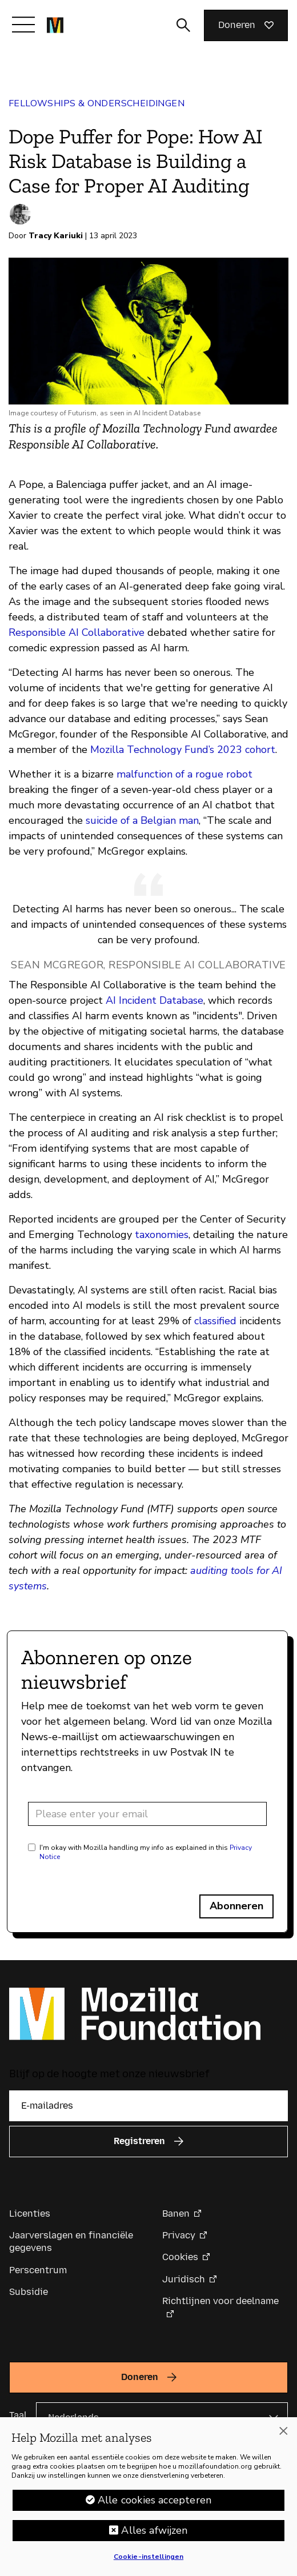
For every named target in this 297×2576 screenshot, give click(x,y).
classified (215, 1321)
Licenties (29, 2213)
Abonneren (236, 1906)
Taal (18, 2415)
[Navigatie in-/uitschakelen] (23, 24)
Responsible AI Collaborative (77, 632)
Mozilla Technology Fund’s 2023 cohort (182, 749)
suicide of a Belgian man (142, 820)
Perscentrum (38, 2270)
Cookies (180, 2257)
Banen (176, 2213)
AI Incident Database (154, 1000)
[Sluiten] (283, 2438)
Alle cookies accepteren (154, 2508)
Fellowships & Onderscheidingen (96, 103)
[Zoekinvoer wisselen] (183, 25)
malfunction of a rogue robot (184, 774)
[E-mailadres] (148, 2105)
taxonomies (161, 1234)
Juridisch (183, 2279)
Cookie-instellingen (148, 2564)
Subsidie (28, 2291)
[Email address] (147, 1814)
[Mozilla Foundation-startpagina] (55, 25)
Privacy (178, 2235)
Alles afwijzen (154, 2538)
